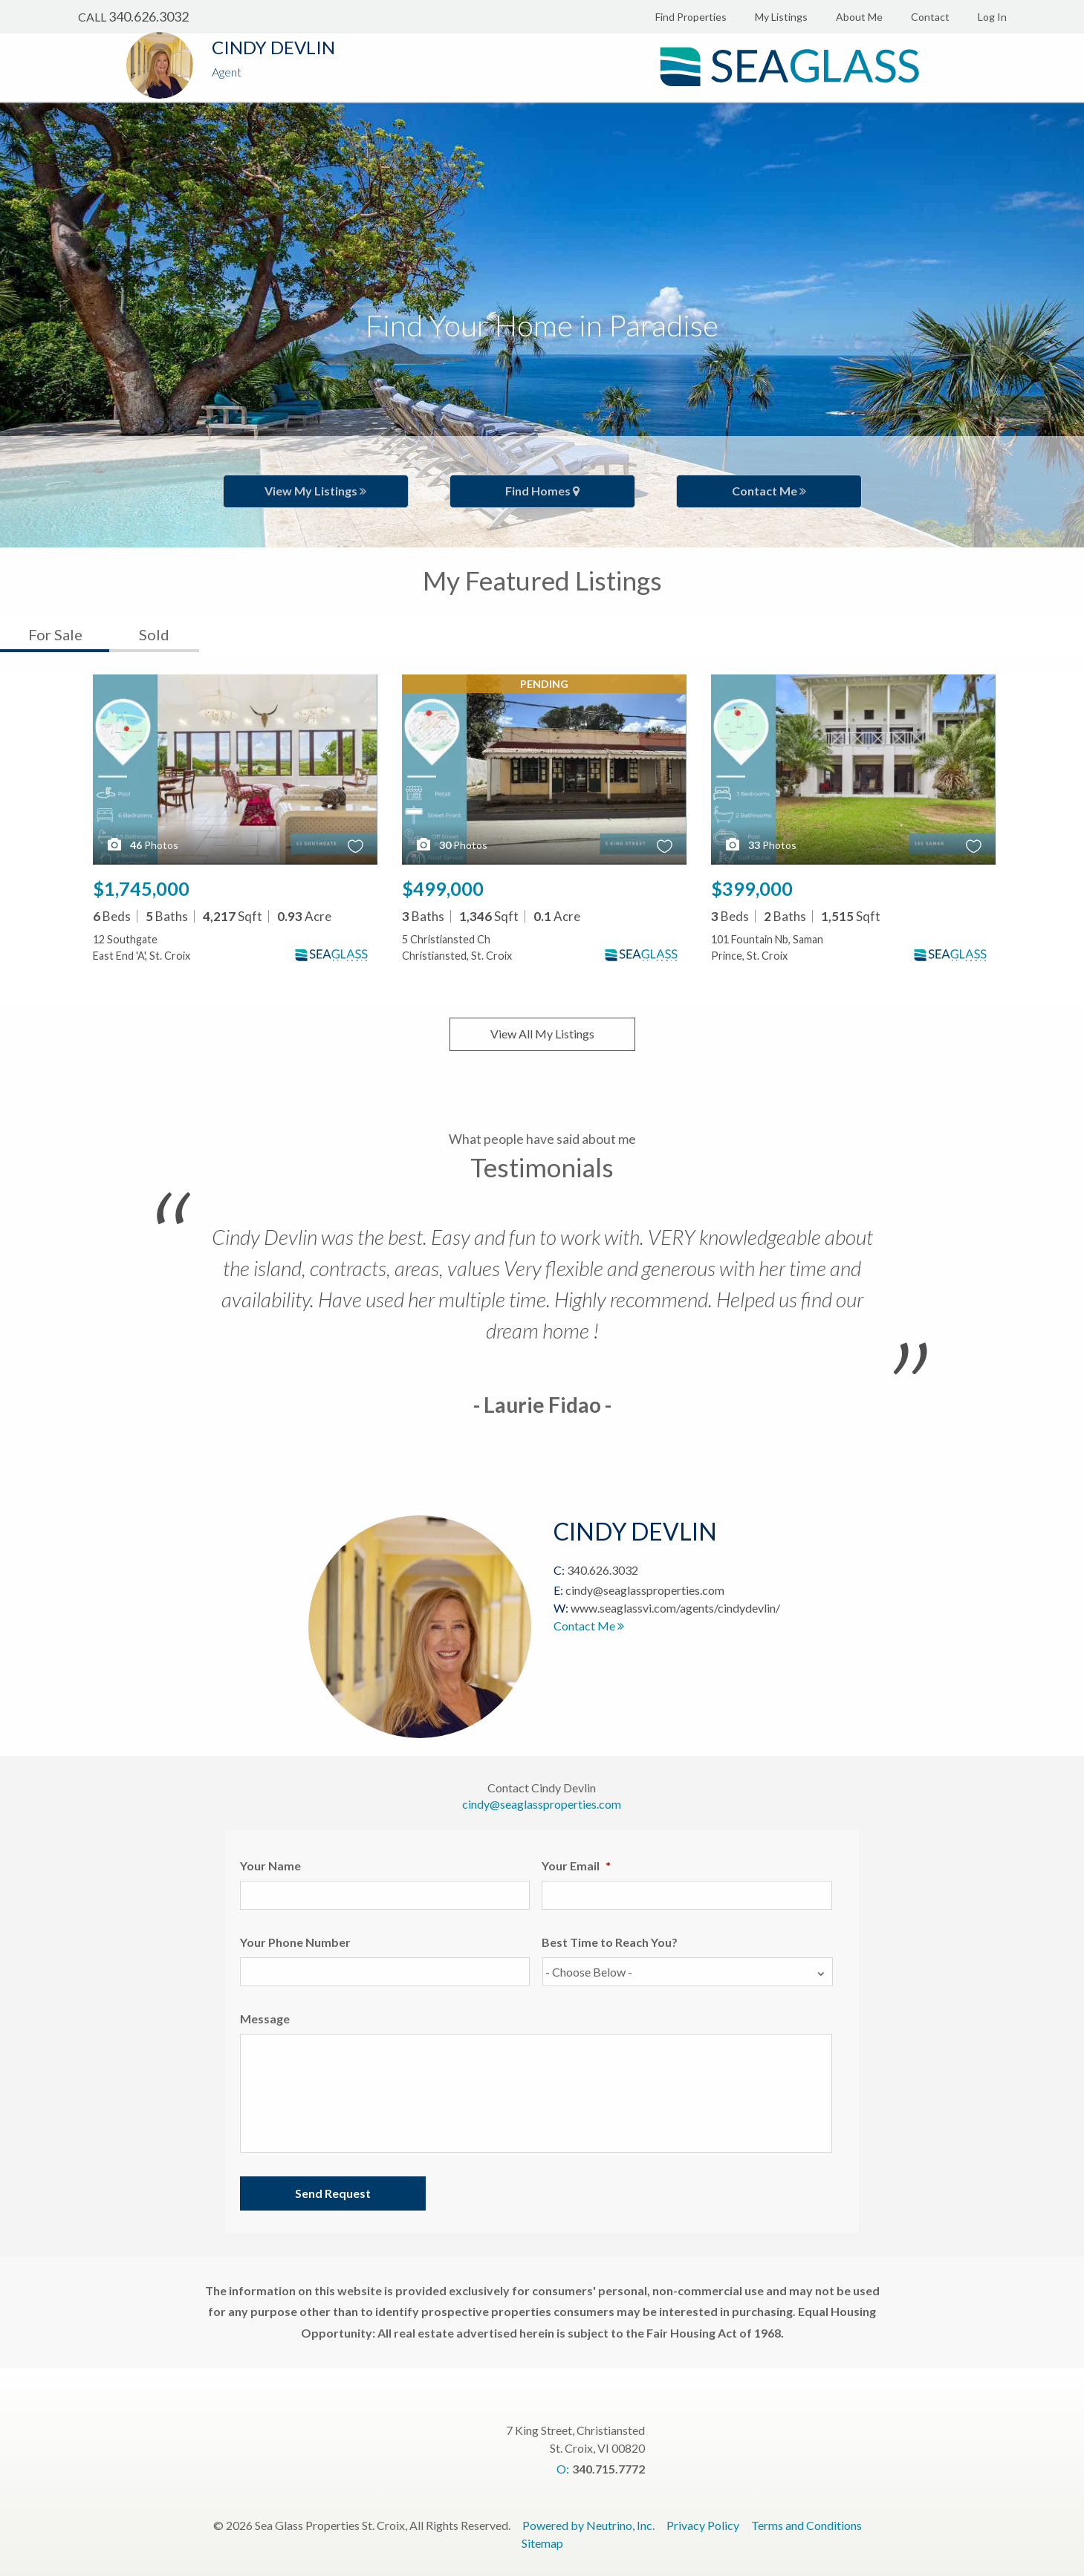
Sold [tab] (154, 634)
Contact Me (769, 491)
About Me (859, 16)
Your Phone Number (295, 1942)
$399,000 (752, 888)
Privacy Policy (702, 2525)
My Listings (781, 16)
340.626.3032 (148, 16)
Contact (930, 16)
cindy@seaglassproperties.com (644, 1590)
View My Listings (315, 491)
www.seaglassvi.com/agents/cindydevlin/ (675, 1608)
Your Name (270, 1865)
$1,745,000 (141, 888)
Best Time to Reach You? (610, 1942)
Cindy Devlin (273, 47)
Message (265, 2018)
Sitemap (542, 2543)
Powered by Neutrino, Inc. (588, 2525)
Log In (992, 16)
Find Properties (691, 16)
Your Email (576, 1865)
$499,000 (443, 888)
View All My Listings (542, 1034)
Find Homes (542, 491)
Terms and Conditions (806, 2525)
